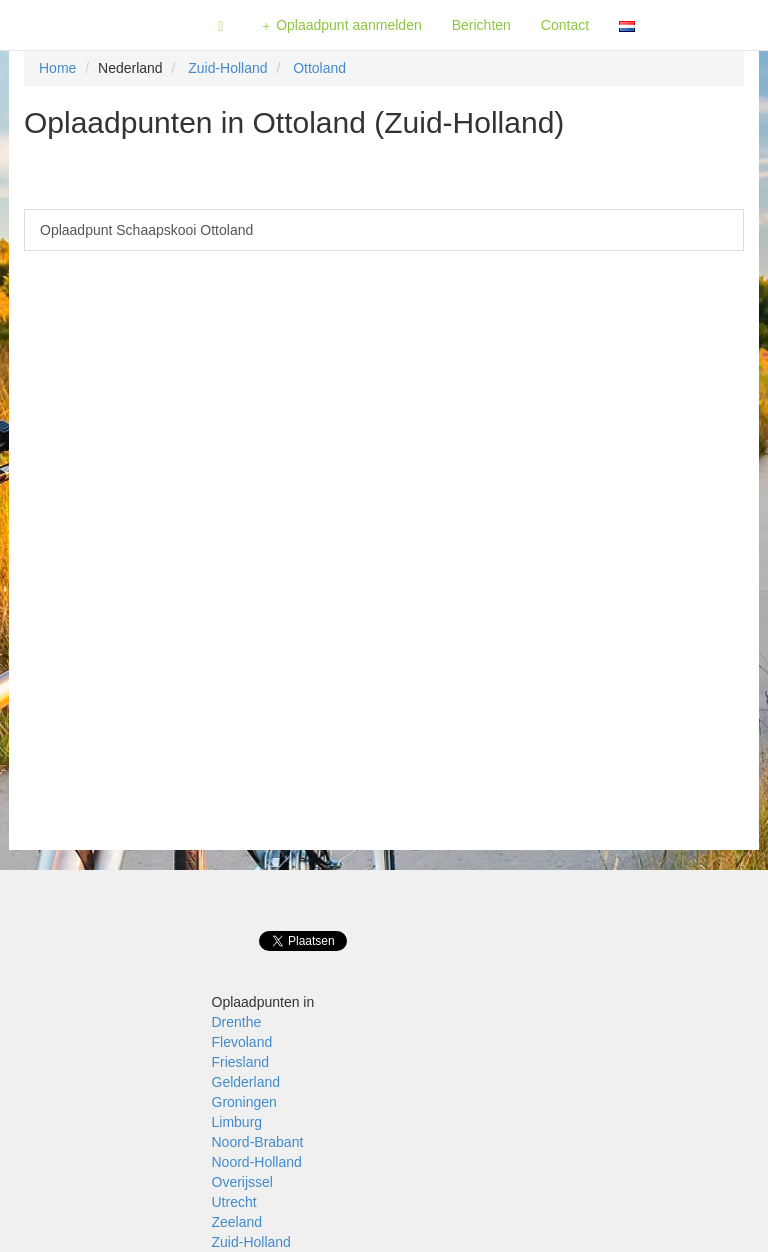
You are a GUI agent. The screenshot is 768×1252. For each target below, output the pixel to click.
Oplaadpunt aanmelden (342, 25)
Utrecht (234, 1202)
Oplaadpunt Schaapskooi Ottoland (146, 230)
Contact (565, 25)
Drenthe (237, 1022)
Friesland (241, 1062)
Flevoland (242, 1042)
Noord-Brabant (258, 1142)
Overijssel (242, 1182)
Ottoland (319, 68)
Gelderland (246, 1082)
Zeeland (237, 1222)
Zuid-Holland (227, 68)
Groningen (244, 1102)
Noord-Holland (257, 1162)
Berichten (481, 25)
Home (57, 68)
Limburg (237, 1122)
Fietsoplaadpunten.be (101, 25)
